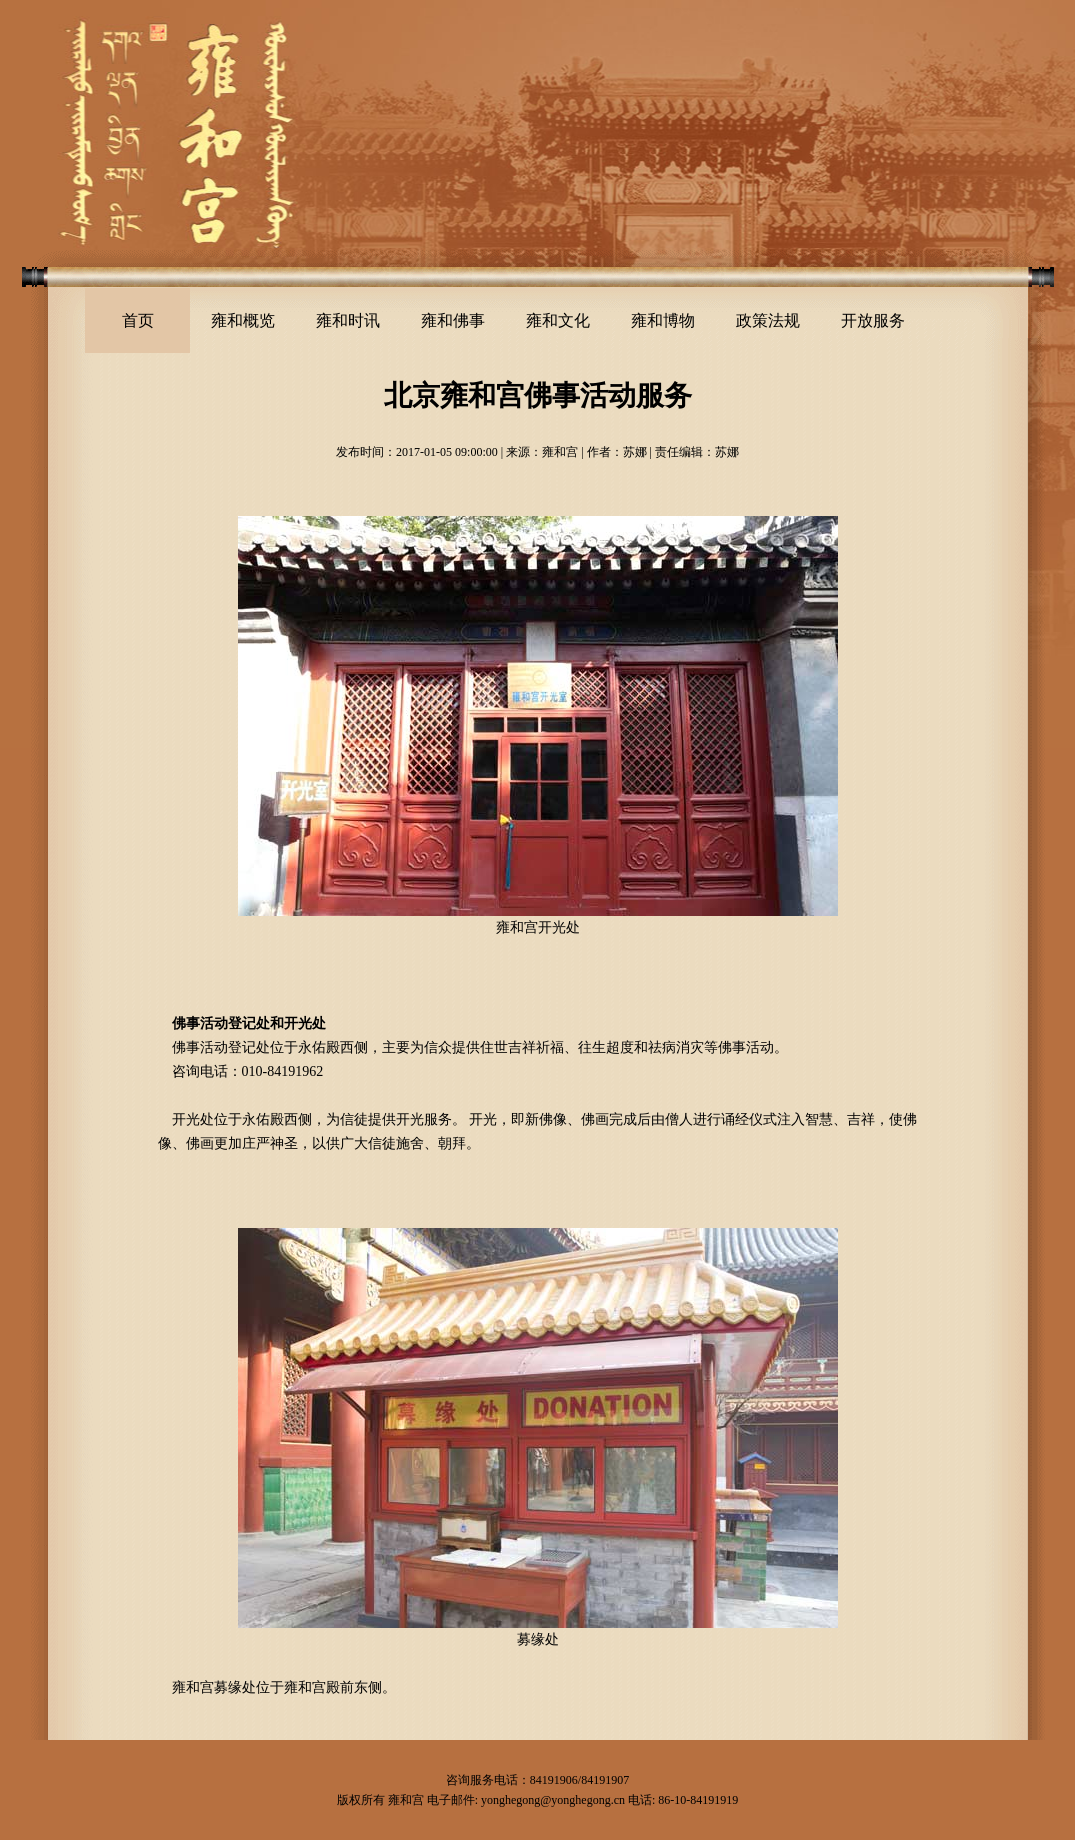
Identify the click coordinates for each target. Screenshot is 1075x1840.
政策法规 (768, 320)
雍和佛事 (453, 320)
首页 (138, 320)
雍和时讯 (348, 320)
